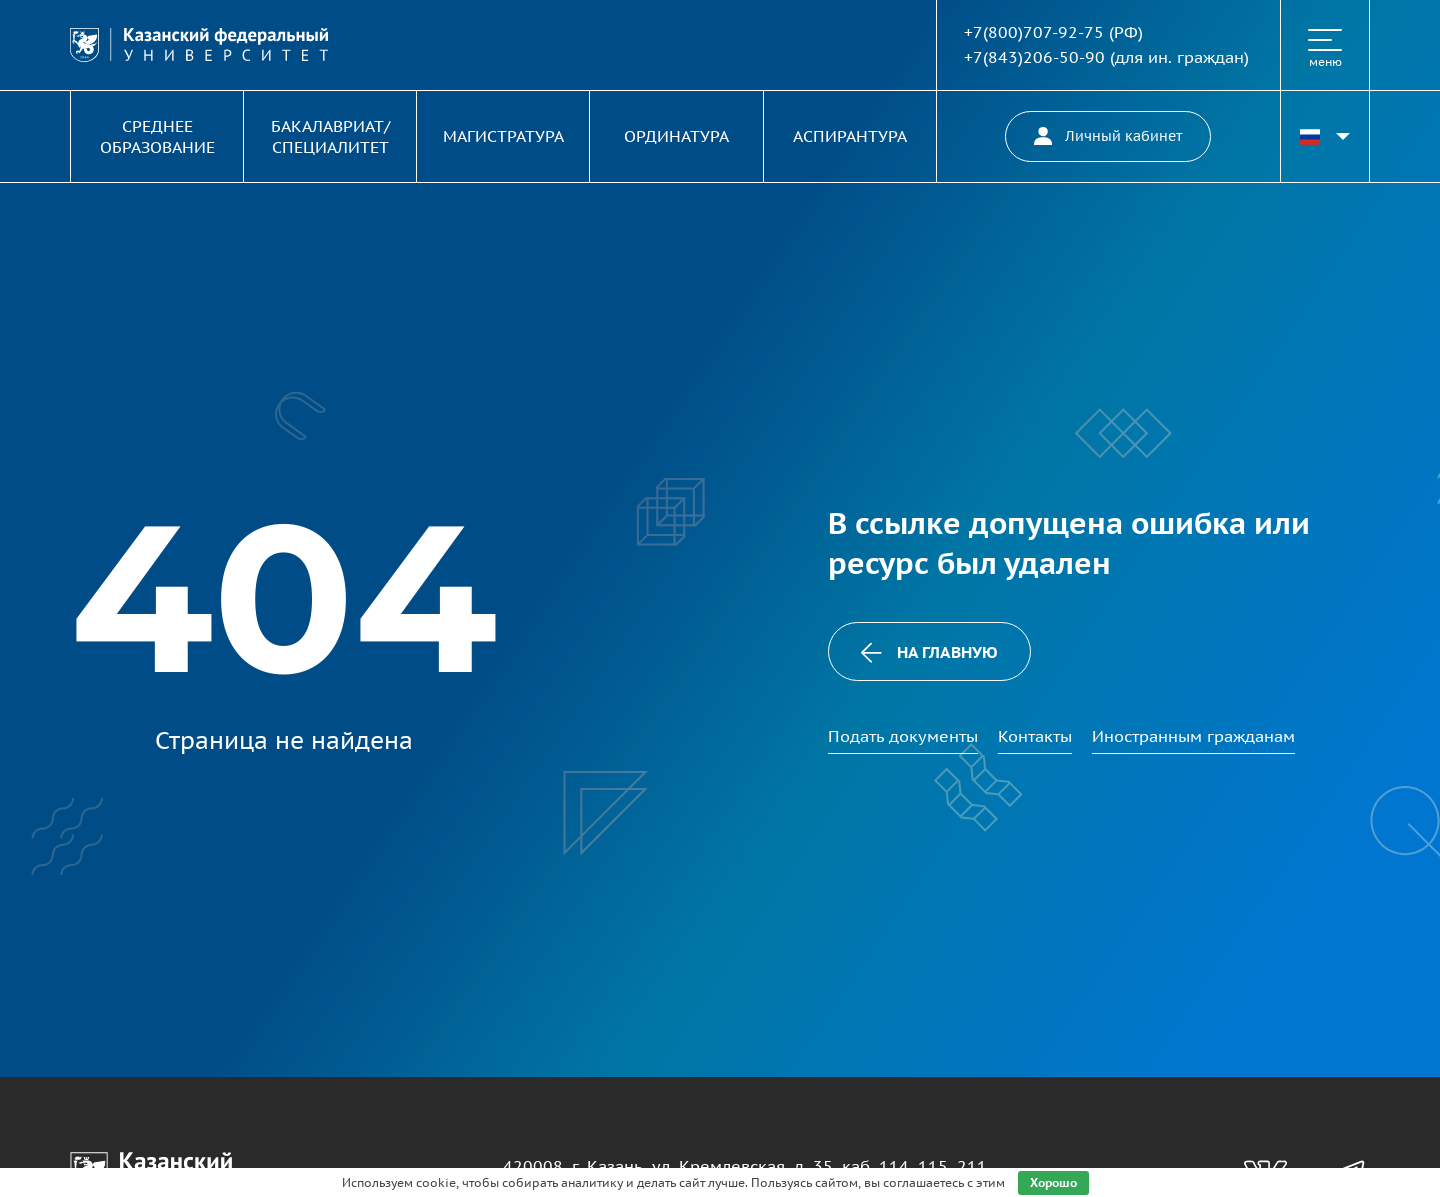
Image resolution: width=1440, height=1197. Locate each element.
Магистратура (503, 136)
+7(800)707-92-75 (1034, 32)
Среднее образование (157, 136)
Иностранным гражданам (1193, 736)
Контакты (1035, 736)
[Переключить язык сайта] (1325, 136)
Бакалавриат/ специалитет (330, 136)
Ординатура (676, 136)
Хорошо (1053, 1182)
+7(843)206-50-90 (1034, 57)
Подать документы (903, 736)
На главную (929, 652)
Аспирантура (850, 136)
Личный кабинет (1108, 136)
